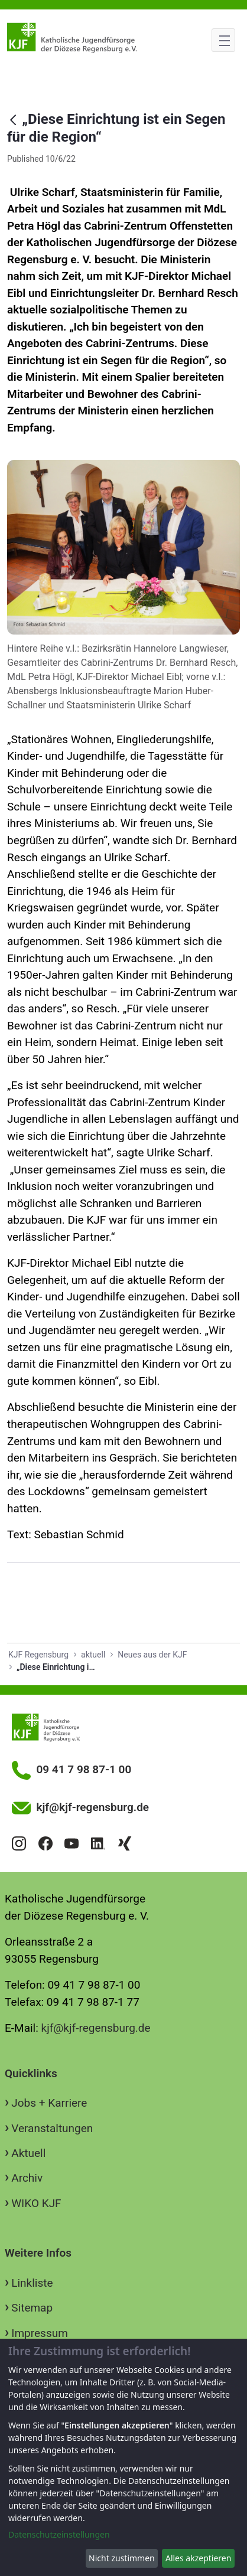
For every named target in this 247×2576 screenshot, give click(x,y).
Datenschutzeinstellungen (59, 2534)
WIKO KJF (36, 2203)
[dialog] (123, 2457)
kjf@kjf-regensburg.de (96, 2028)
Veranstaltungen (52, 2128)
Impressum (39, 2333)
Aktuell (28, 2153)
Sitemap (32, 2308)
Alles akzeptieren (198, 2558)
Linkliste (32, 2283)
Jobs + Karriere (49, 2103)
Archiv (27, 2178)
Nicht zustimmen (122, 2558)
